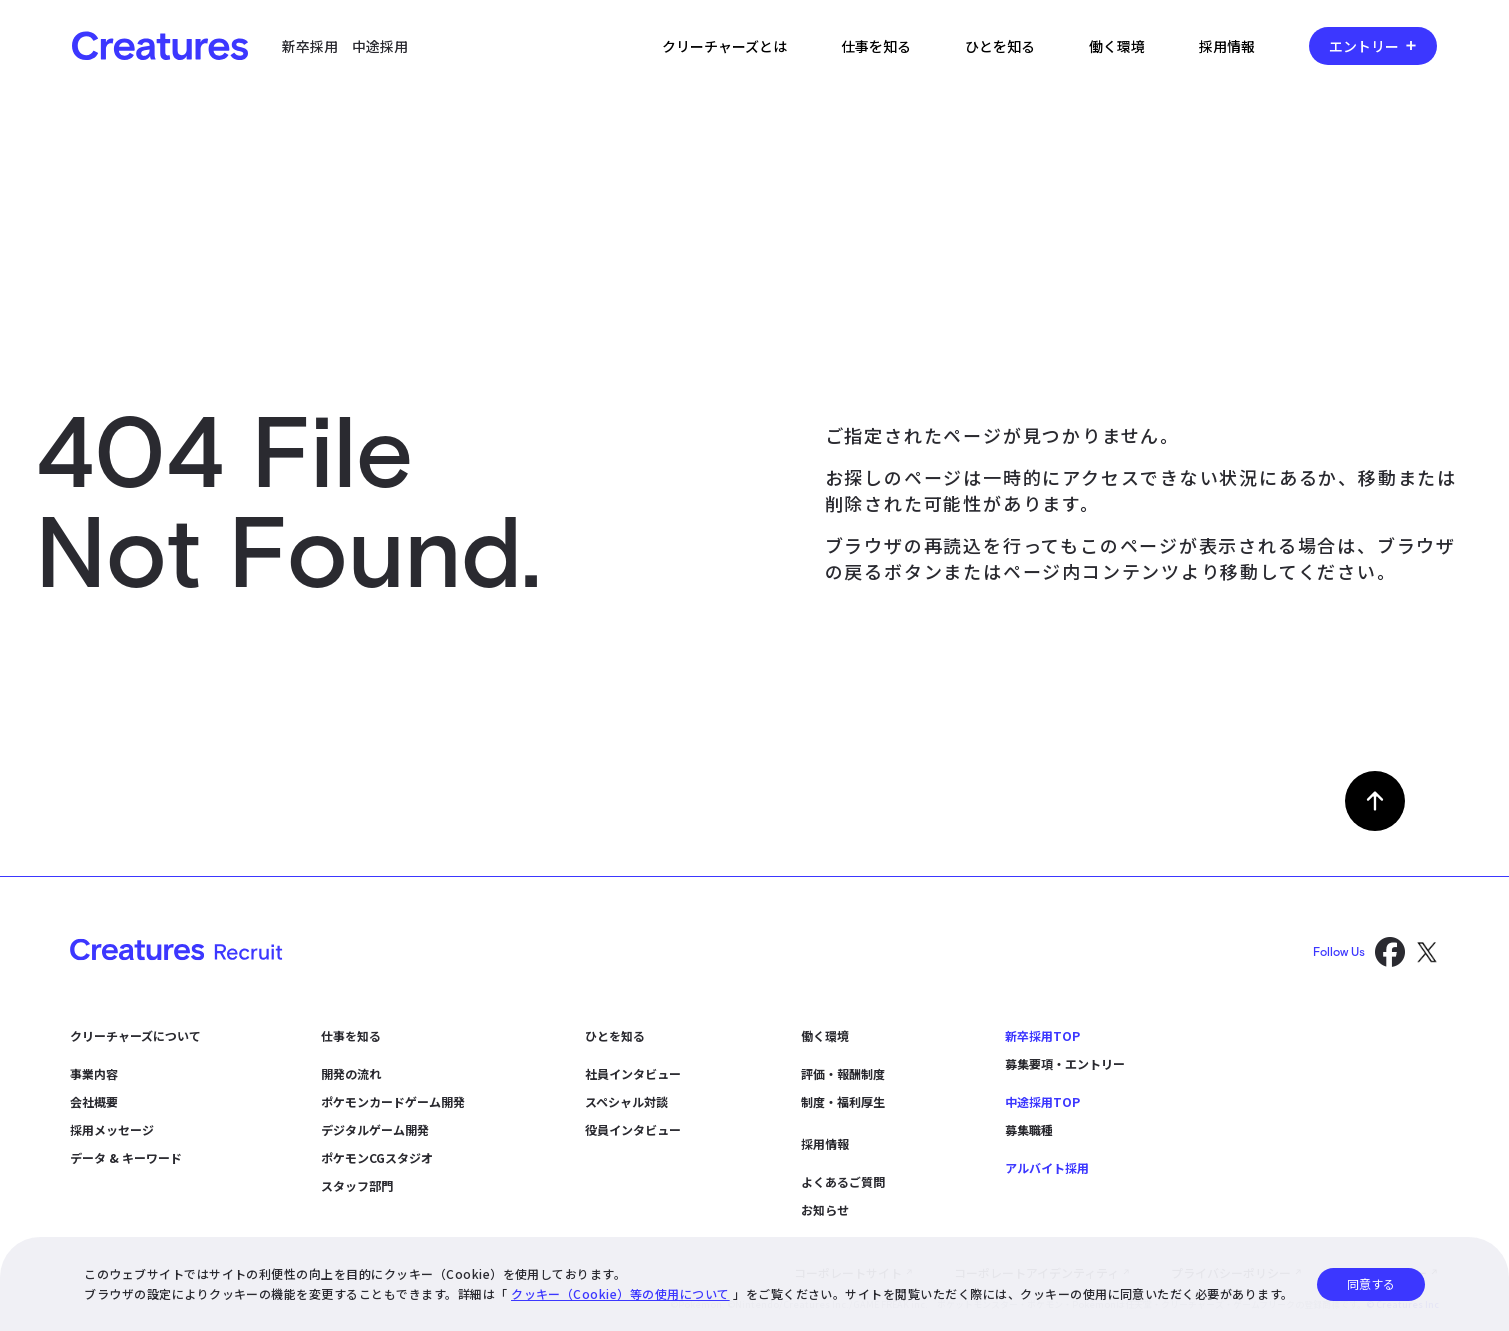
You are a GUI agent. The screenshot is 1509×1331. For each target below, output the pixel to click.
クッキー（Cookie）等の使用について (620, 1293)
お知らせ (825, 1209)
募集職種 (1029, 1129)
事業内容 (94, 1073)
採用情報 (1227, 46)
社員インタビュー (633, 1073)
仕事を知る (876, 46)
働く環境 (1117, 46)
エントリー (1364, 46)
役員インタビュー (633, 1129)
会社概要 (94, 1101)
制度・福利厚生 (843, 1101)
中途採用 (380, 46)
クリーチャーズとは (724, 46)
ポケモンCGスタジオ (377, 1157)
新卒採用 (310, 46)
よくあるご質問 (843, 1181)
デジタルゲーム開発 (375, 1129)
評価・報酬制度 (843, 1073)
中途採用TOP (1042, 1101)
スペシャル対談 (626, 1101)
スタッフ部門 (357, 1185)
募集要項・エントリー (1065, 1063)
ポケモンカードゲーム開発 (393, 1101)
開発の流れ (351, 1073)
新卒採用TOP (1042, 1035)
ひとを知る (1000, 46)
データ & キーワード (126, 1157)
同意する (1371, 1283)
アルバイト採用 (1047, 1167)
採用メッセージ (112, 1129)
